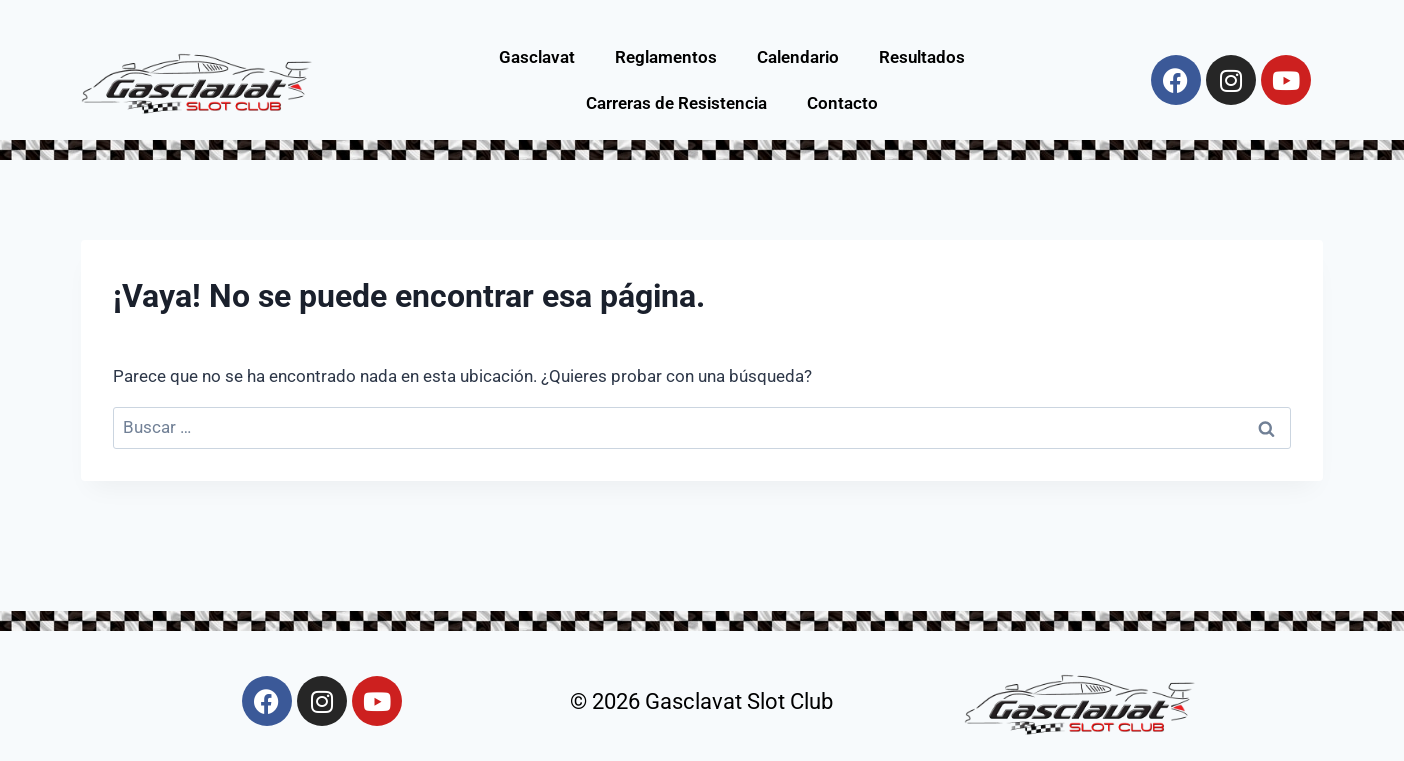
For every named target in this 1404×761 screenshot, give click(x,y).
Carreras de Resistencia (676, 103)
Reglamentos (666, 57)
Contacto (842, 103)
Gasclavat (537, 57)
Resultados (922, 57)
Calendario (798, 57)
